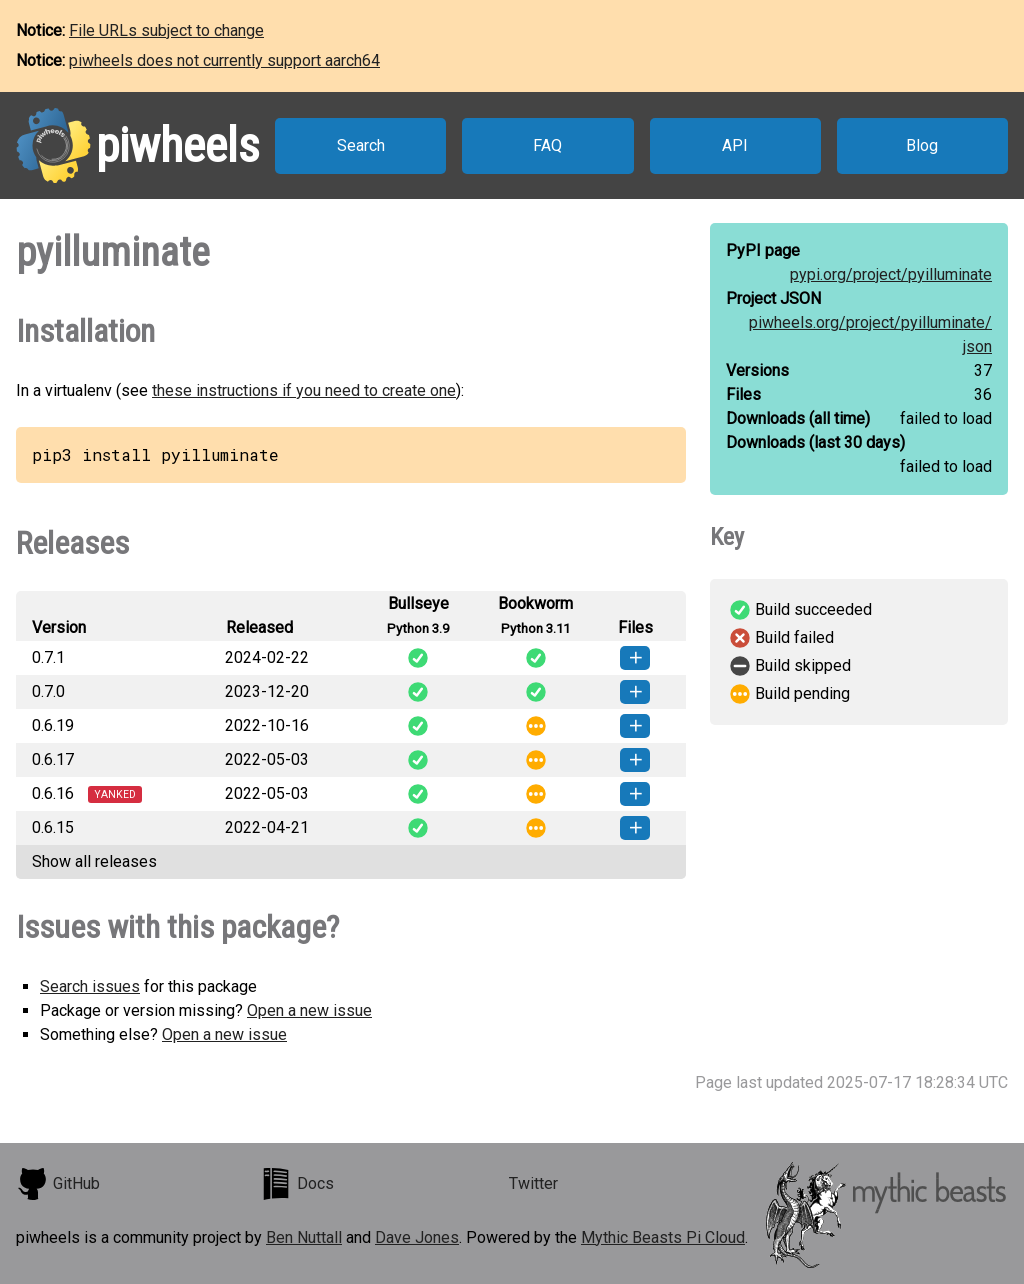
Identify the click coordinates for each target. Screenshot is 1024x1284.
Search (361, 145)
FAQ (547, 145)
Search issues (90, 986)
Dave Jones (417, 1237)
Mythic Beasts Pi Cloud (663, 1237)
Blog (922, 145)
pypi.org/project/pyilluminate (891, 274)
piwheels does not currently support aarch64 (224, 60)
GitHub (58, 1184)
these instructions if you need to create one (304, 390)
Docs (297, 1184)
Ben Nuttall (304, 1237)
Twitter (533, 1183)
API (735, 145)
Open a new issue (309, 1010)
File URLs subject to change (166, 30)
